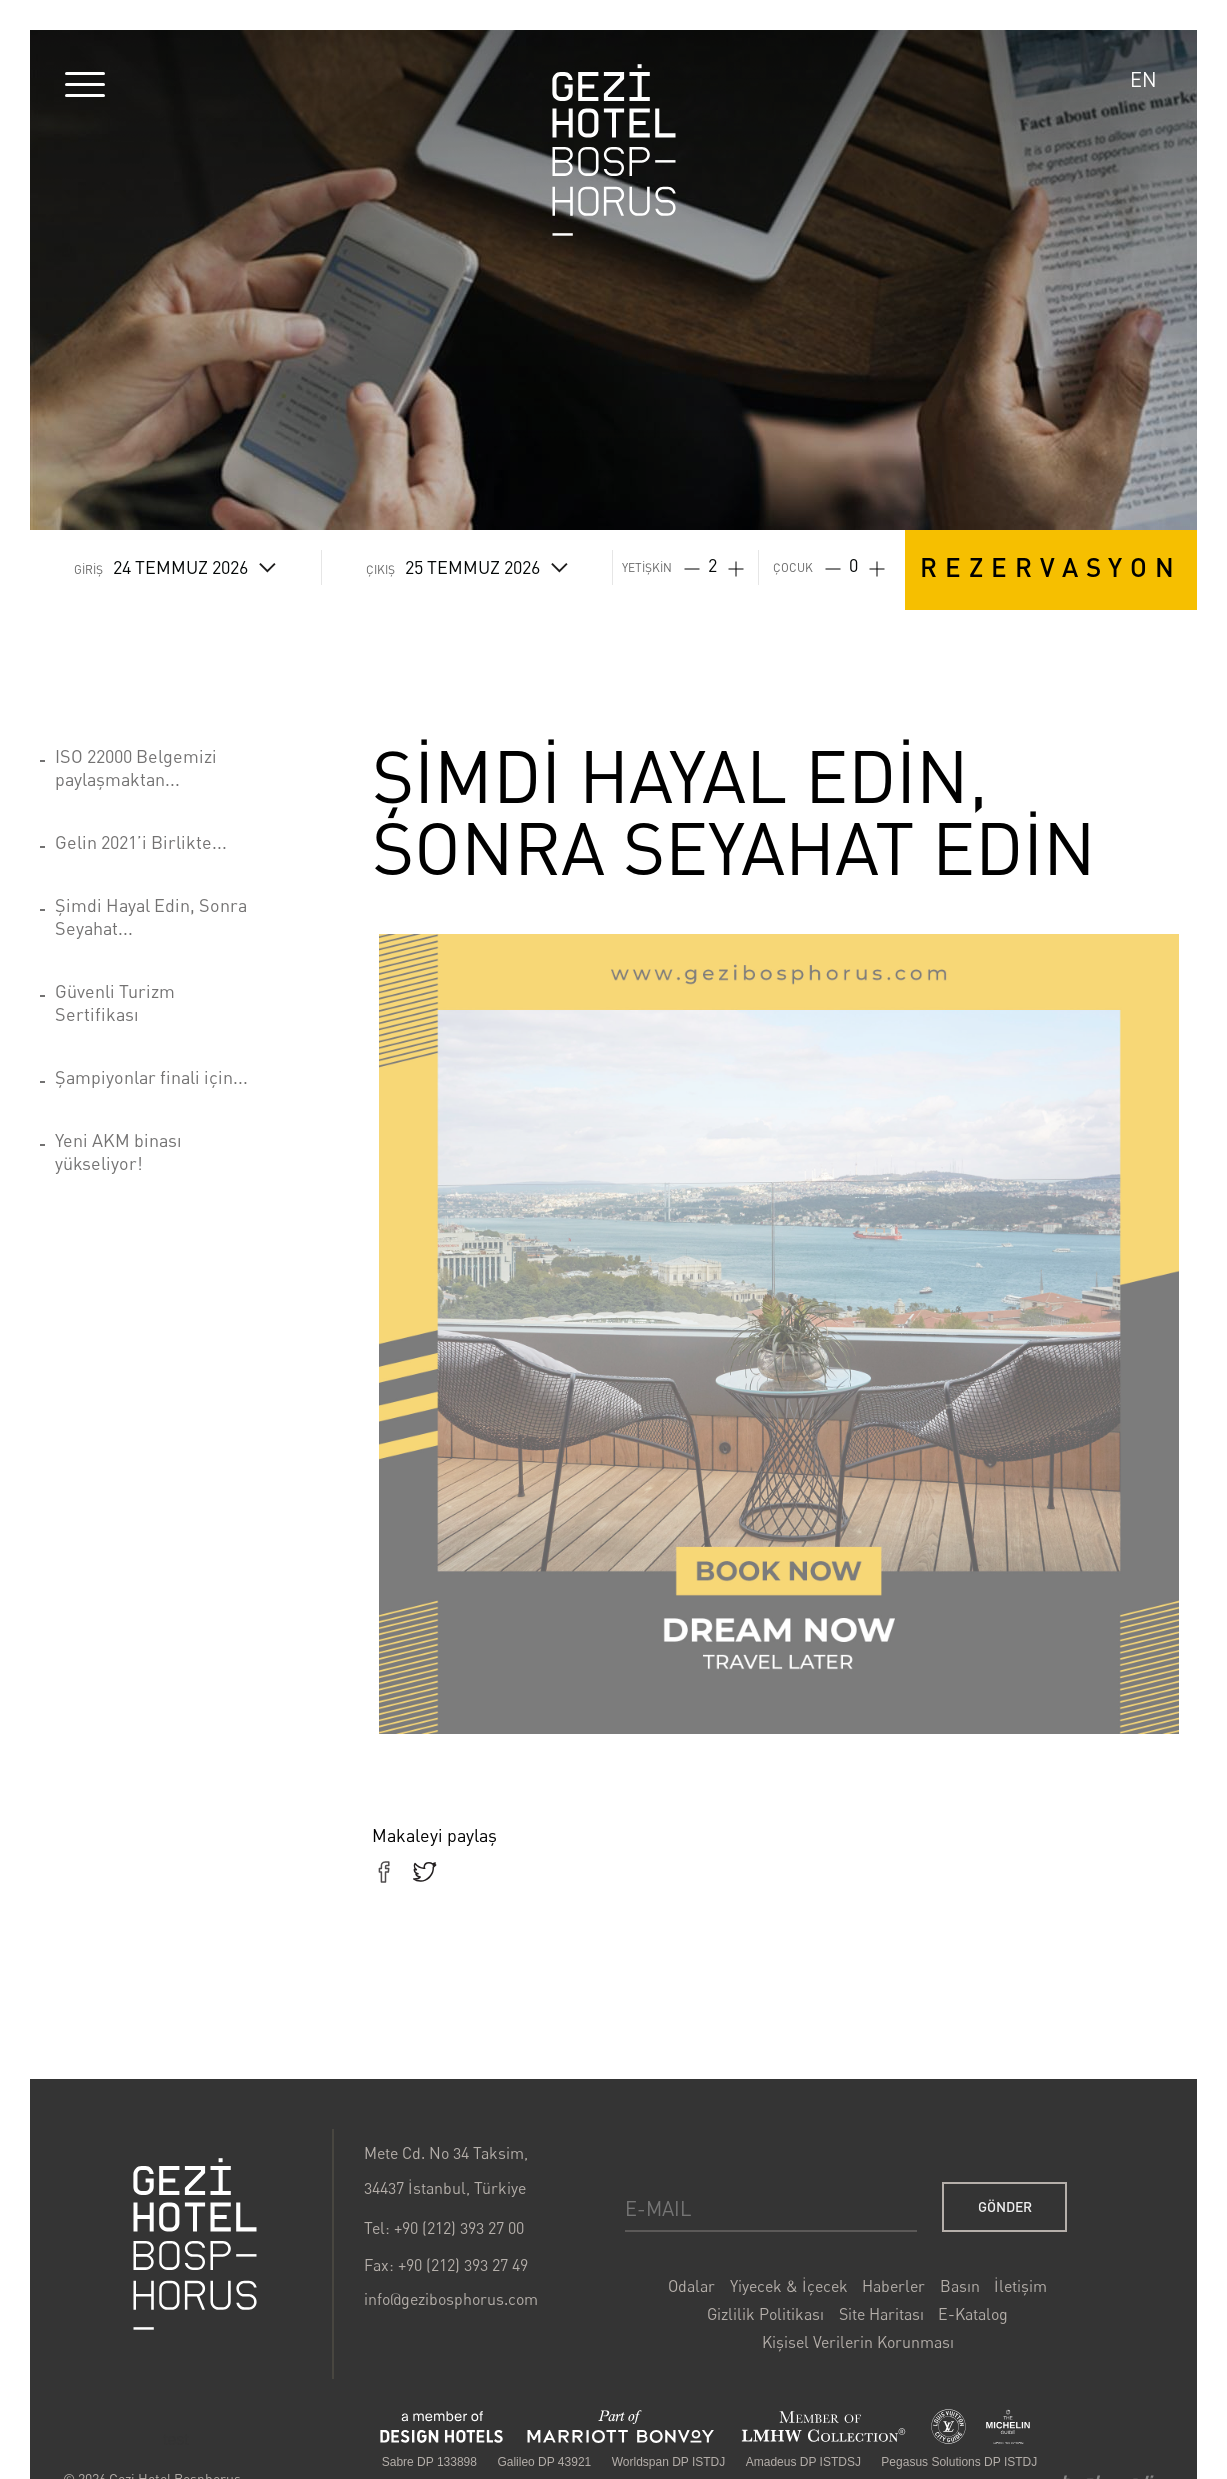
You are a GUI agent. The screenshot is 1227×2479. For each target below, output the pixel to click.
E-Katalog (968, 2316)
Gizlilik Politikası (764, 2316)
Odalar (691, 2288)
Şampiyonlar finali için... (151, 1077)
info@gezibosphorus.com (453, 2301)
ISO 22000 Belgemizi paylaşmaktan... (136, 767)
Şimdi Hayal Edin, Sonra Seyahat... (151, 916)
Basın (956, 2288)
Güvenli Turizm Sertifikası (115, 1002)
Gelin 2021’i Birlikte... (141, 842)
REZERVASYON (1051, 566)
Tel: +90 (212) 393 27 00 (446, 2231)
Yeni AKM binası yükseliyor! (118, 1151)
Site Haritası (878, 2316)
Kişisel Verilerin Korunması (855, 2344)
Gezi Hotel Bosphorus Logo (614, 150)
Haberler (890, 2288)
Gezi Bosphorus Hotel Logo (199, 2247)
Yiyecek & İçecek (786, 2288)
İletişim (1016, 2288)
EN (1143, 79)
